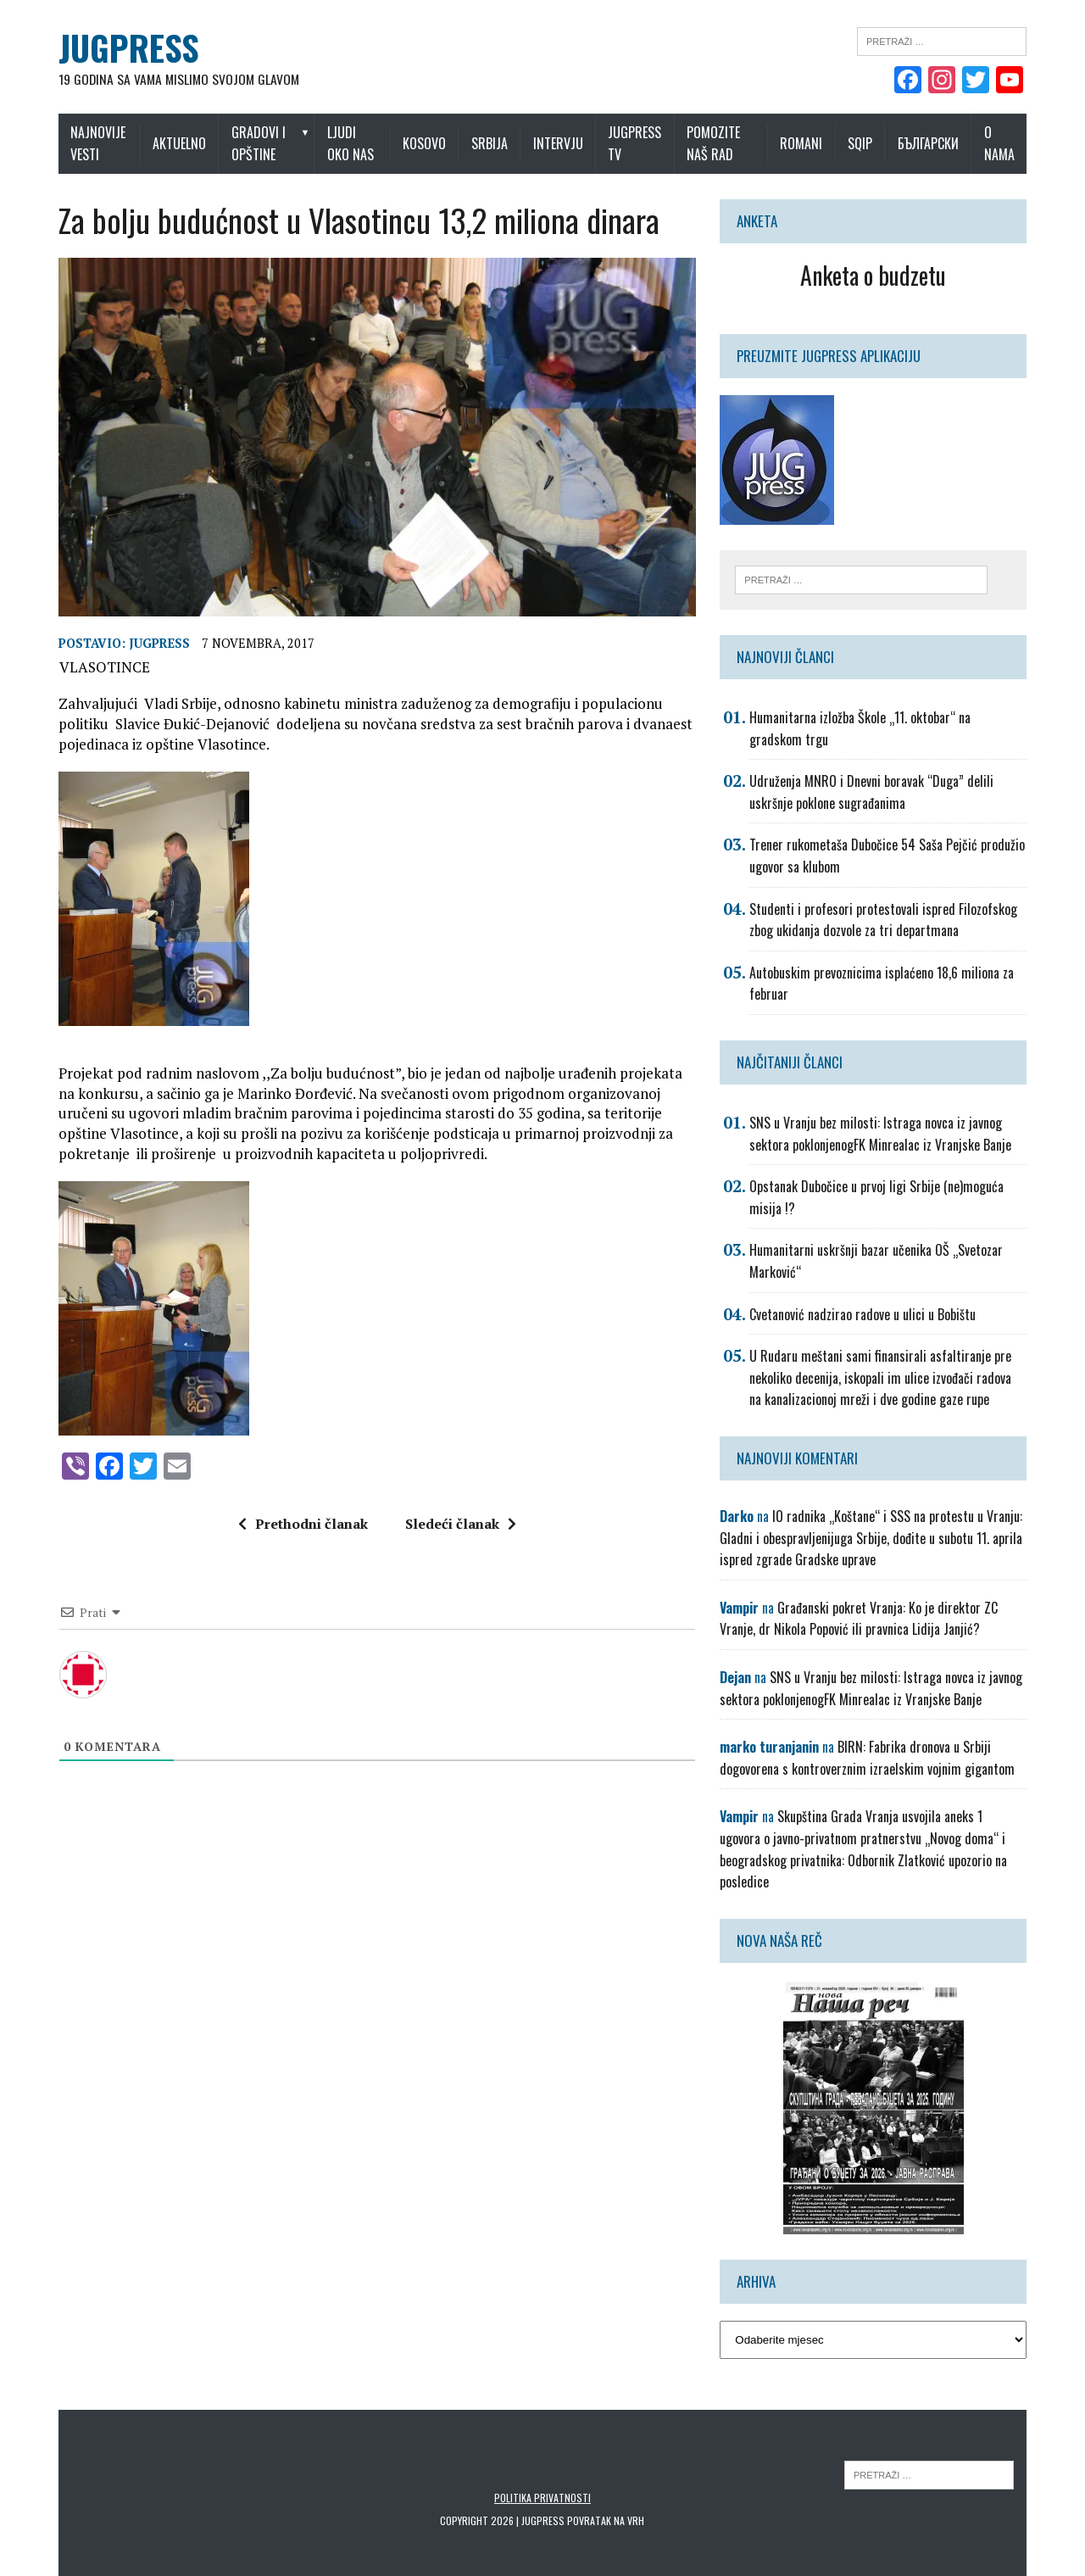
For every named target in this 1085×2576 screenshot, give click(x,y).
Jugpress (143, 655)
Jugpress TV (642, 143)
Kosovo (431, 143)
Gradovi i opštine (250, 143)
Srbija (497, 143)
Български (944, 143)
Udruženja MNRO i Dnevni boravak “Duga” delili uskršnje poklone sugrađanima (877, 793)
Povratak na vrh (606, 2500)
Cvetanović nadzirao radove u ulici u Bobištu (868, 1315)
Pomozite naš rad (721, 143)
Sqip (876, 143)
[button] (371, 1059)
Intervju (565, 143)
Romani (817, 143)
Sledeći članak (454, 1536)
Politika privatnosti (542, 2477)
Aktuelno (171, 143)
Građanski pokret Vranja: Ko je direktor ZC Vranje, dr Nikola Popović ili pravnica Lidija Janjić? (865, 1619)
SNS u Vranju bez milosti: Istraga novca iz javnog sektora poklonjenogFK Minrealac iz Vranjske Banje (886, 1134)
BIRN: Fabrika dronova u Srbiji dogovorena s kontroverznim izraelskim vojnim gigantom (873, 1758)
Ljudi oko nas (354, 143)
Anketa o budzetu (884, 275)
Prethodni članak (297, 1536)
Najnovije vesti (81, 143)
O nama (1015, 143)
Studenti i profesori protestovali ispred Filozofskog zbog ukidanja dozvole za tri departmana (889, 921)
